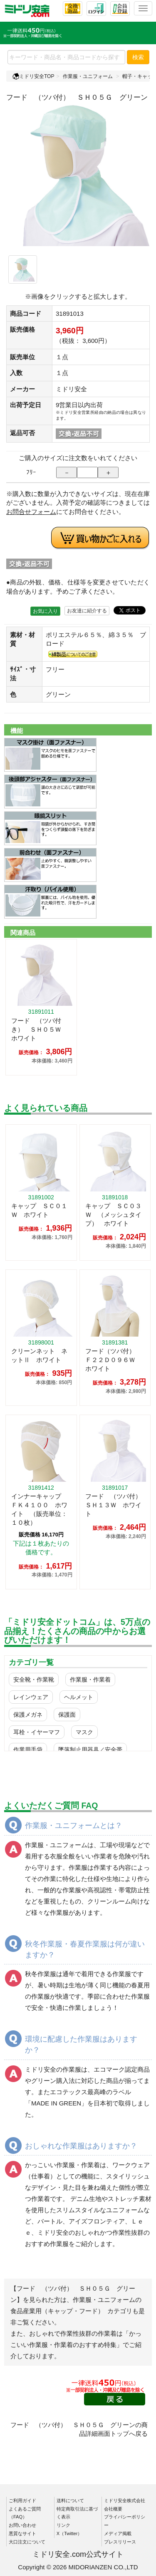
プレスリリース (120, 2541)
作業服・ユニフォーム (88, 76)
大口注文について (27, 2541)
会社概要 (113, 2508)
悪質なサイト (22, 2533)
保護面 (67, 1714)
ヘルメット (78, 1697)
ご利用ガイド (22, 2500)
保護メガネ (27, 1714)
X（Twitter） (69, 2533)
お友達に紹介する (87, 611)
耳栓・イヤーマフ (36, 1732)
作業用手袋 (27, 1749)
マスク (84, 1732)
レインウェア (30, 1697)
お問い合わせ (22, 2525)
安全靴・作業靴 (33, 1679)
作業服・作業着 (90, 1679)
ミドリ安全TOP (33, 76)
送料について (70, 2500)
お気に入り (45, 611)
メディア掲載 (117, 2533)
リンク (63, 2525)
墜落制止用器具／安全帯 (90, 1749)
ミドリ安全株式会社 (124, 2500)
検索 (138, 57)
